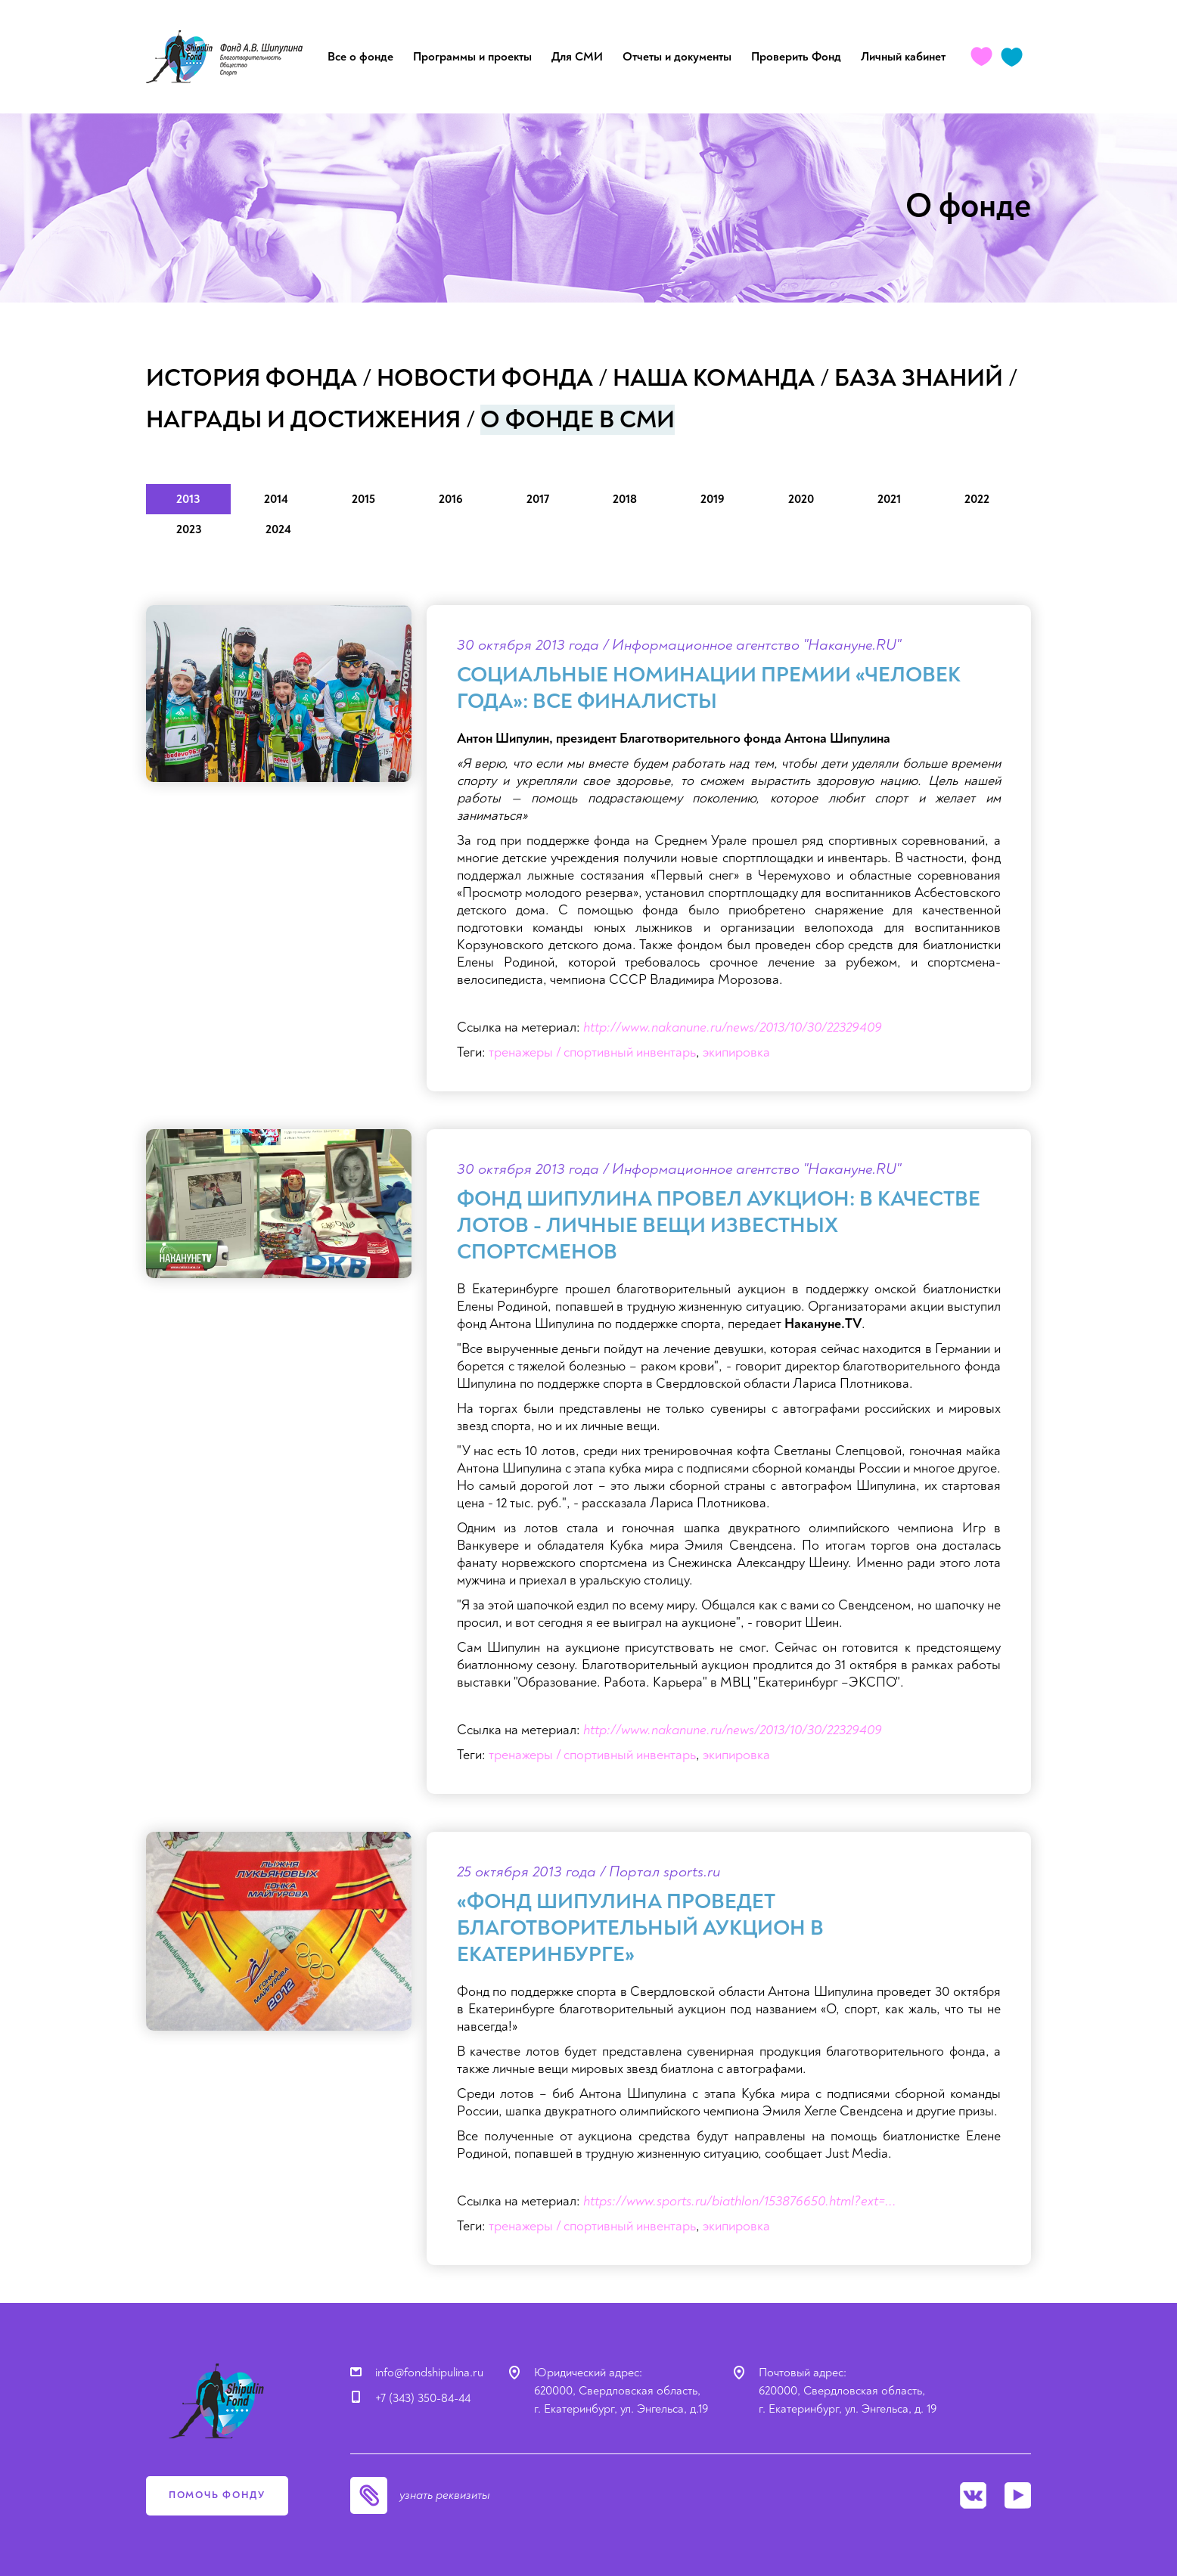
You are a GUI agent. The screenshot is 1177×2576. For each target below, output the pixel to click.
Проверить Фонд (796, 56)
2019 (712, 499)
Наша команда (714, 378)
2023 (189, 529)
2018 (625, 499)
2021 (889, 499)
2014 (276, 499)
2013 (188, 499)
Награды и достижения (303, 420)
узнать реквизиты (444, 2495)
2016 (451, 499)
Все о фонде (360, 56)
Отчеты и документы (677, 56)
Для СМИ (577, 56)
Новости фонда (485, 378)
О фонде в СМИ (577, 420)
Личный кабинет (903, 56)
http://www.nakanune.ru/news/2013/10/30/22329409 (732, 1027)
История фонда (251, 378)
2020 (801, 499)
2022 (976, 499)
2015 (363, 499)
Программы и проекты (472, 56)
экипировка (736, 1052)
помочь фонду (217, 2495)
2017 (537, 499)
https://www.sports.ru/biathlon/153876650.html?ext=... (739, 2201)
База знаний (918, 378)
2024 (278, 529)
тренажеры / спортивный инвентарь (592, 1052)
